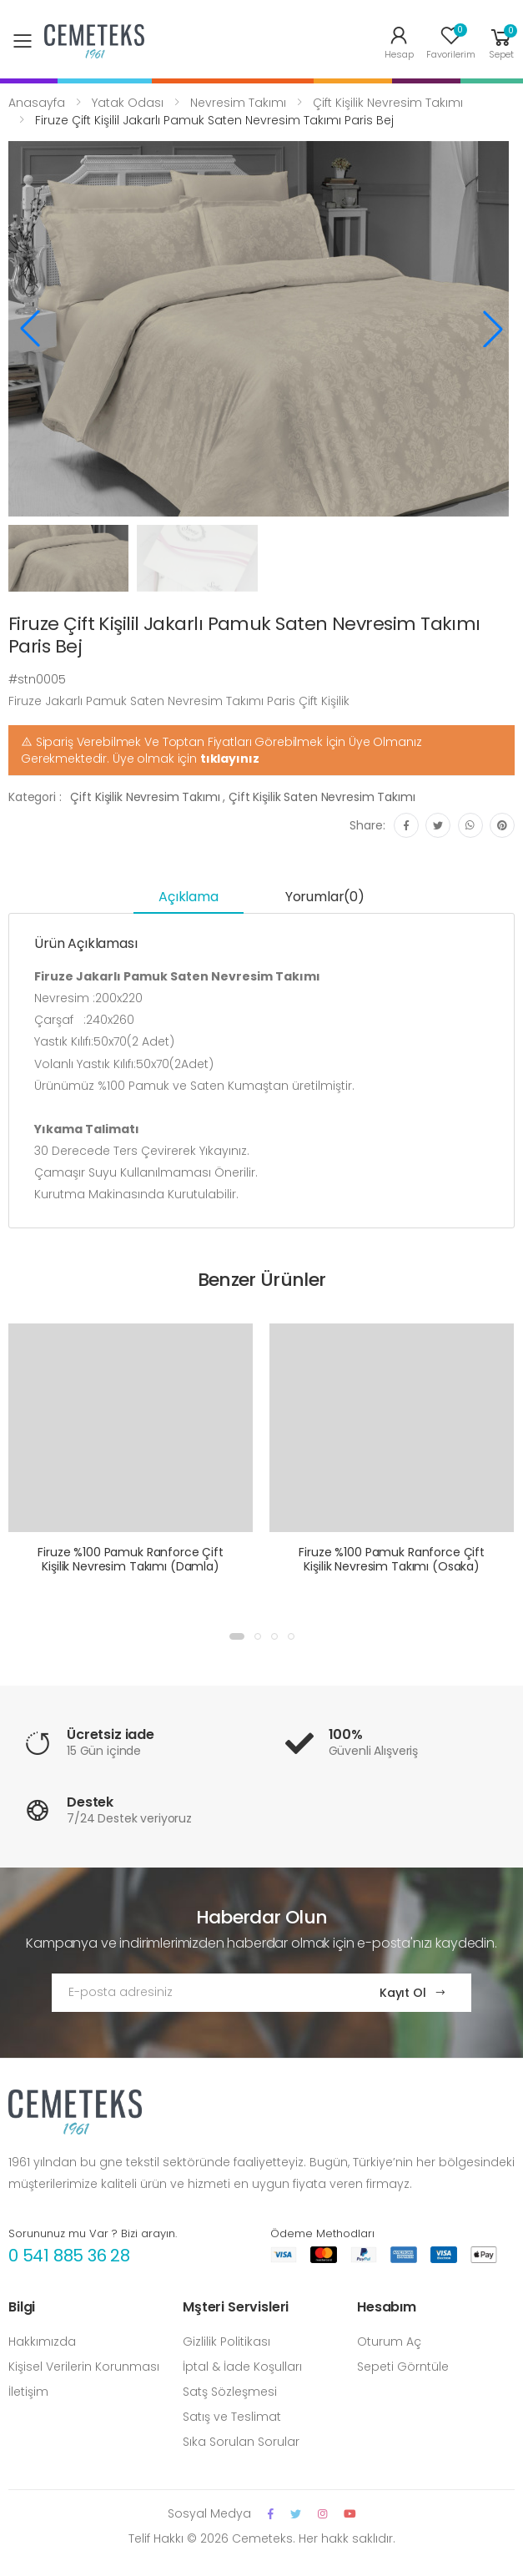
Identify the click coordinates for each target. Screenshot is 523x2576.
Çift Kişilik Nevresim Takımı (388, 102)
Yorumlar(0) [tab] (325, 896)
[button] (501, 41)
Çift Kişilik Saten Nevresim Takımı (322, 797)
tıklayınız (229, 758)
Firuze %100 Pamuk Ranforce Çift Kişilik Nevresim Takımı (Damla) (131, 1559)
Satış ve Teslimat (232, 2416)
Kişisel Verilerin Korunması (83, 2366)
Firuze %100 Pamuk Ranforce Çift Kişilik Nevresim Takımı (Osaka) (392, 1559)
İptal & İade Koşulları (242, 2366)
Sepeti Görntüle (403, 2366)
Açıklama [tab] (188, 896)
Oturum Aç (389, 2341)
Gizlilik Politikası (226, 2341)
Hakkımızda (42, 2341)
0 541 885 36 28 (69, 2255)
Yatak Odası (127, 102)
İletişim (28, 2391)
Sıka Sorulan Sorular (241, 2441)
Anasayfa (36, 102)
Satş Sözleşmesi (230, 2391)
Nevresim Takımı (238, 102)
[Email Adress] (199, 1993)
